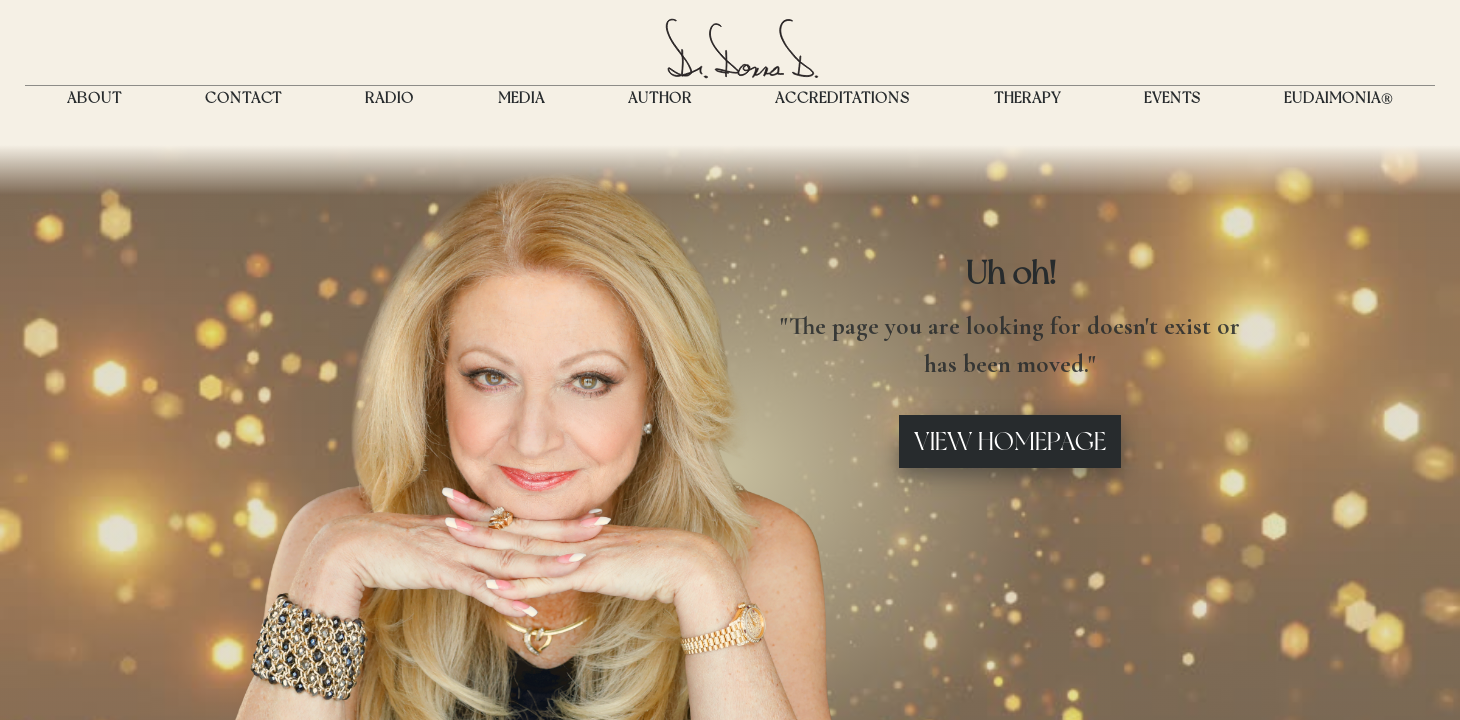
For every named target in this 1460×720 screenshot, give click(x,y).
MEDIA (521, 98)
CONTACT (243, 98)
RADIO (389, 98)
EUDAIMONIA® (1338, 98)
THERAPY (1027, 98)
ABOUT (94, 98)
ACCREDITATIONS (842, 98)
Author (660, 98)
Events (1172, 98)
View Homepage (1010, 441)
